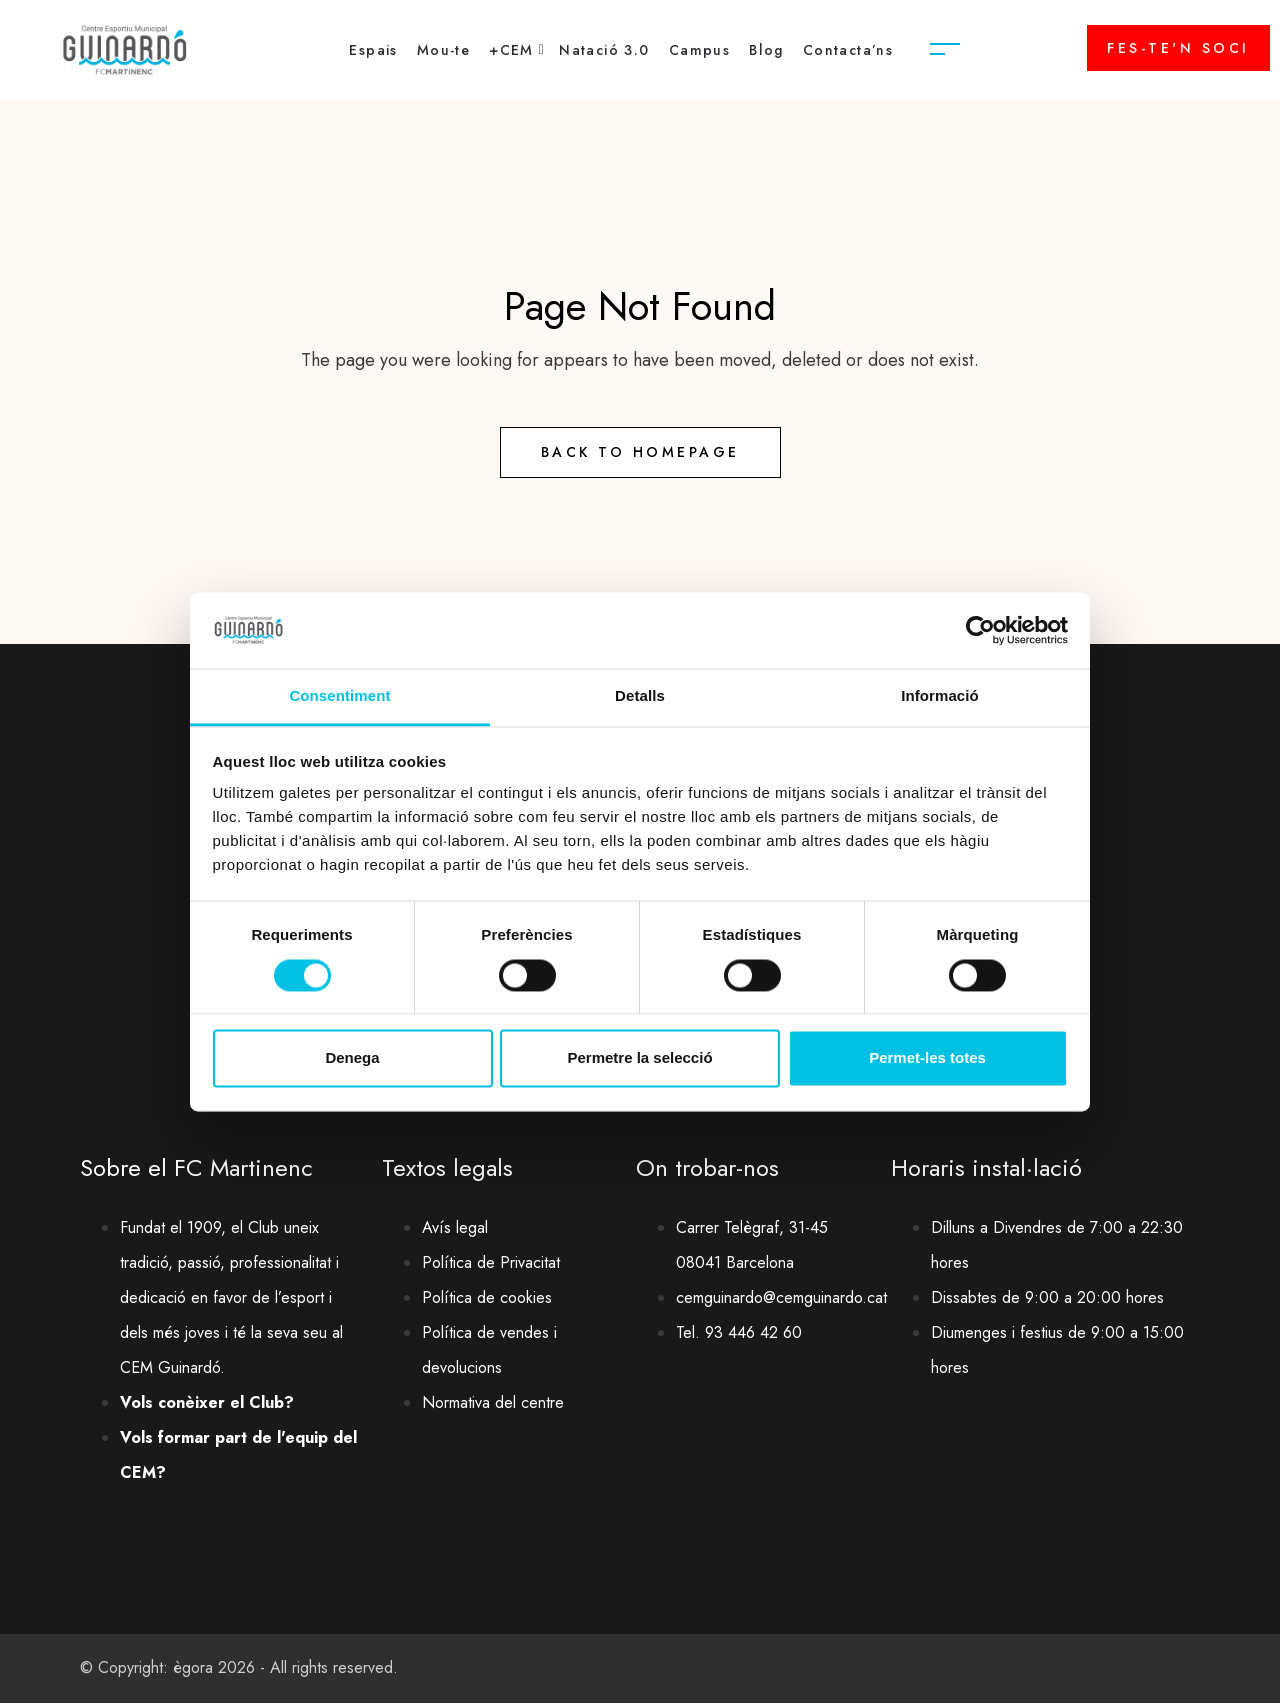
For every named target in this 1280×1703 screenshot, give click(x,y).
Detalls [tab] (640, 696)
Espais (373, 50)
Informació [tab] (940, 696)
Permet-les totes (927, 1058)
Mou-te (443, 50)
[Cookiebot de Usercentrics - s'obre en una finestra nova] (980, 630)
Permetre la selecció (639, 1058)
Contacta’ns (848, 50)
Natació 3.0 (604, 50)
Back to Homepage (640, 452)
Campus (699, 50)
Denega (352, 1058)
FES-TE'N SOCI (1178, 48)
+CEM (511, 50)
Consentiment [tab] (339, 696)
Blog (766, 50)
